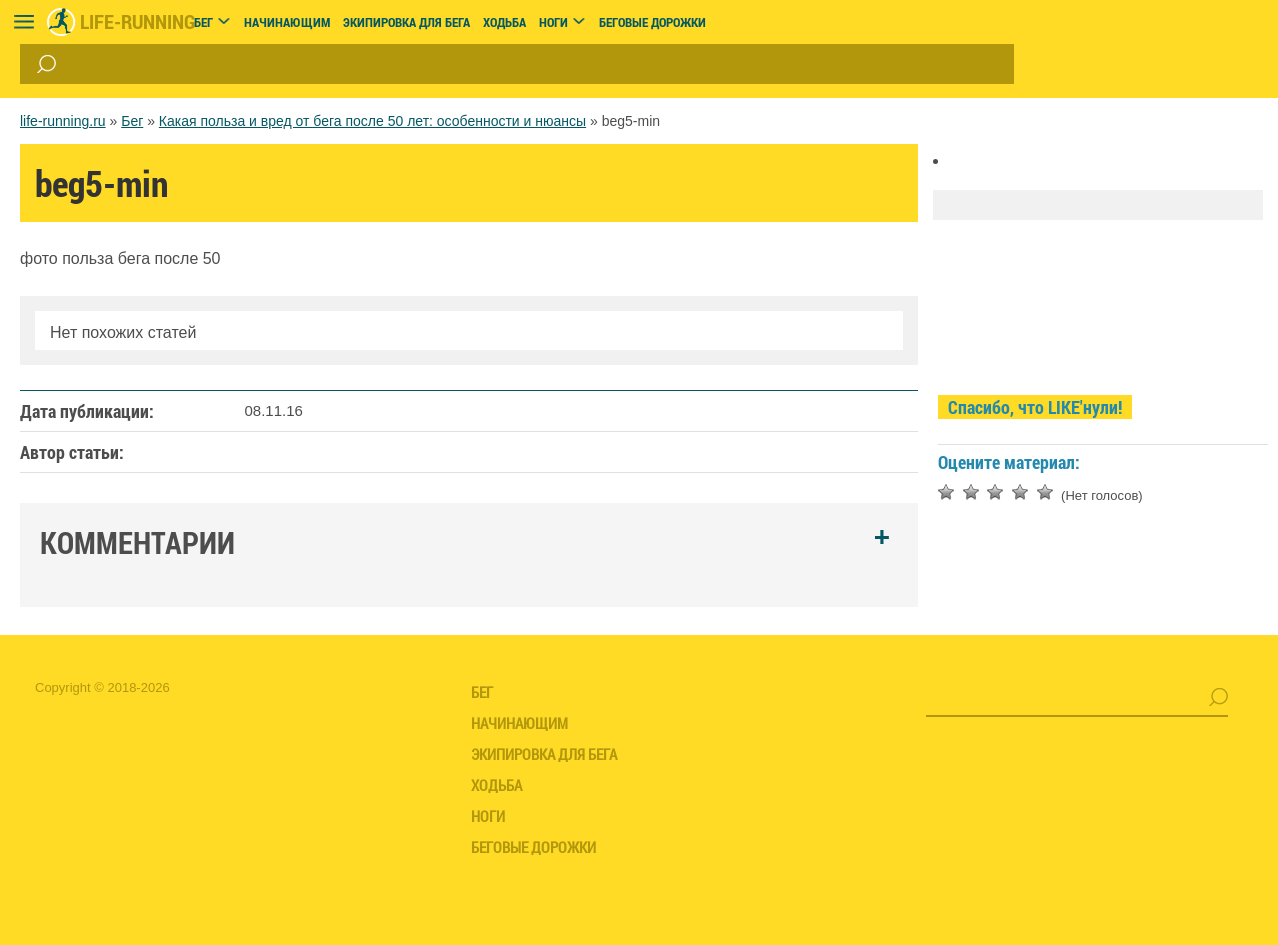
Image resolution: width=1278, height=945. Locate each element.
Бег (132, 121)
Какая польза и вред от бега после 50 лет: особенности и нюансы (372, 121)
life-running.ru (63, 121)
